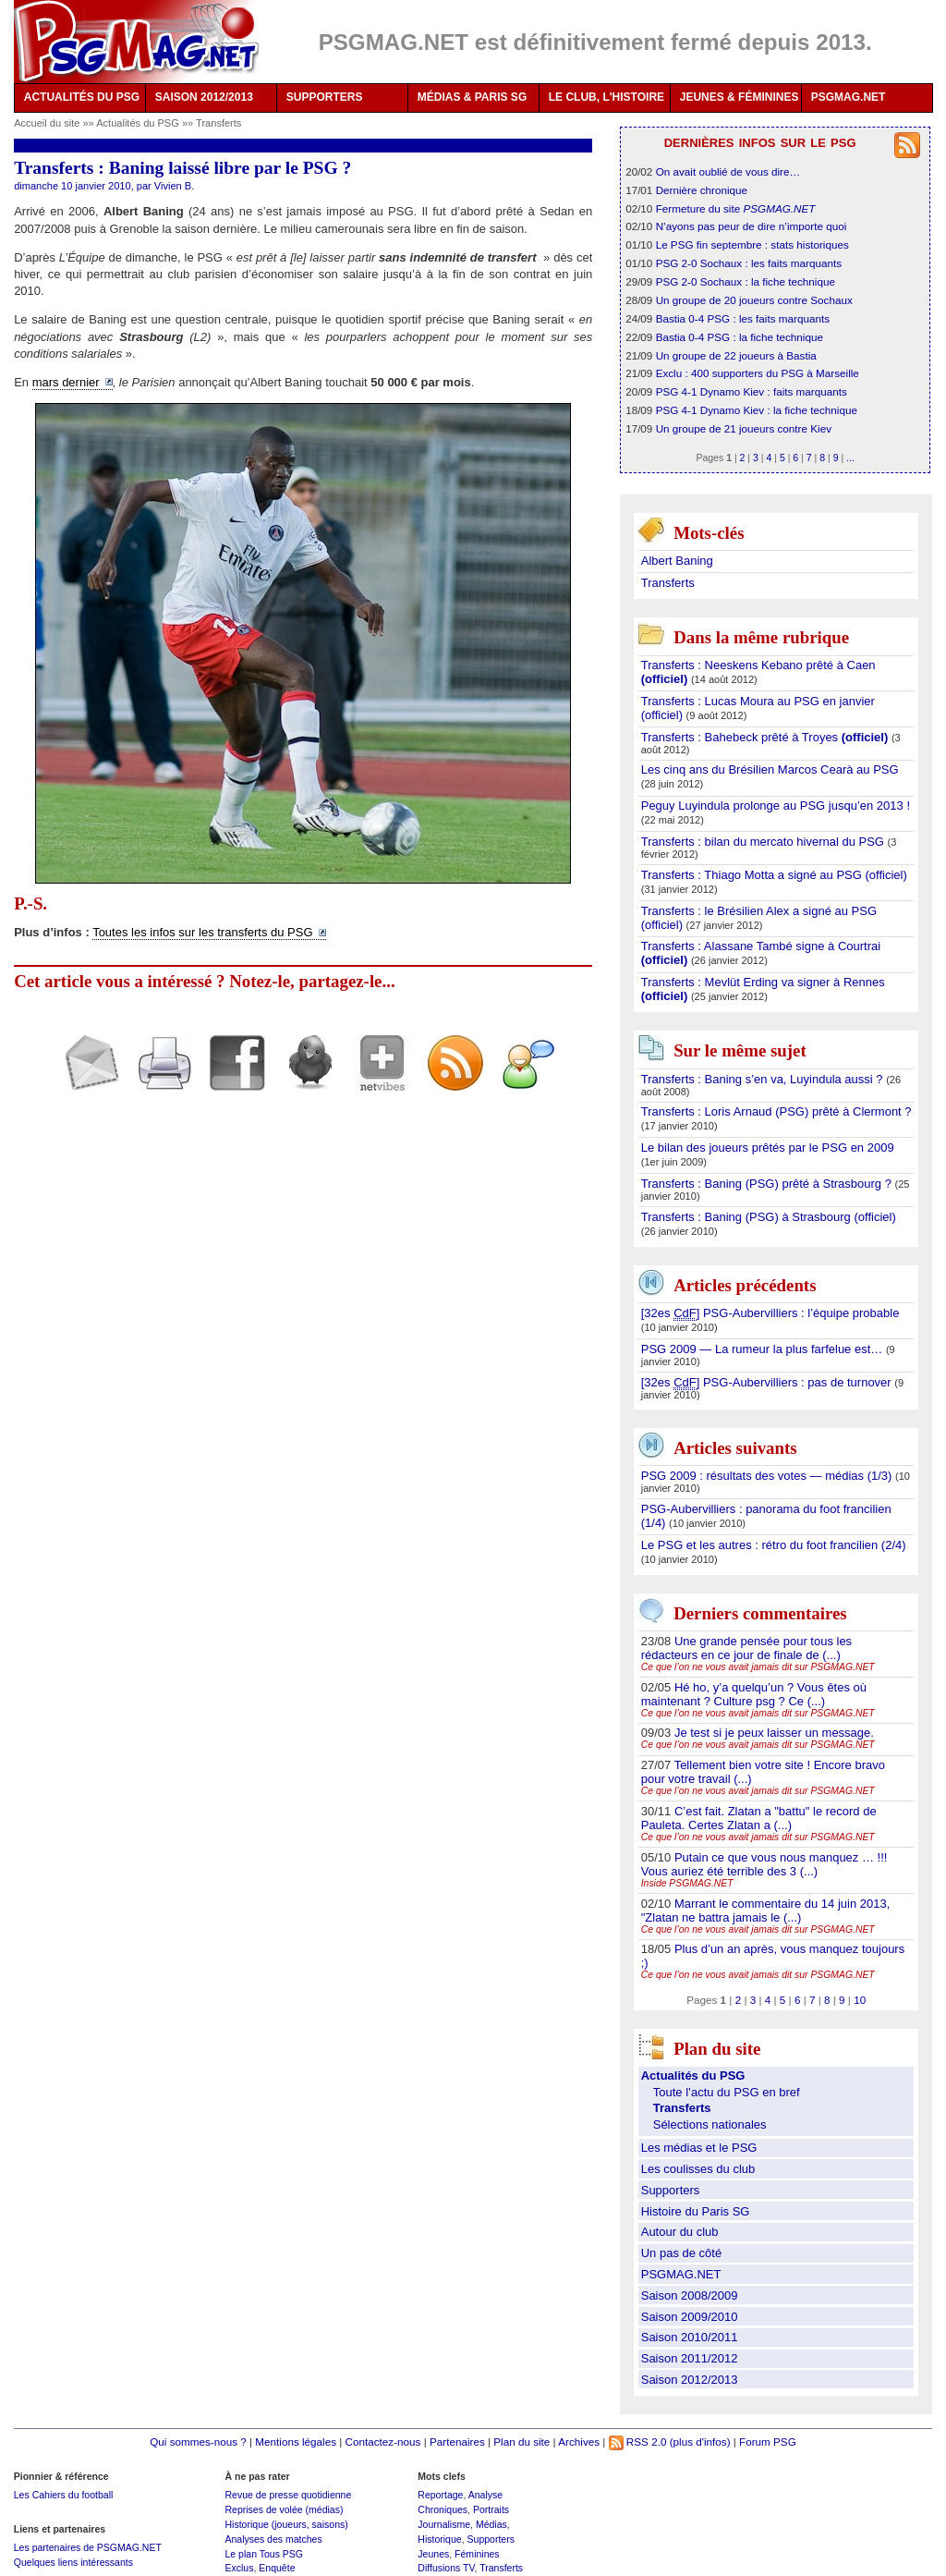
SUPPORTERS (324, 97)
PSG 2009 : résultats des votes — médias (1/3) (768, 1476)
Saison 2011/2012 (689, 2358)
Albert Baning (677, 561)
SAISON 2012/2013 (204, 97)
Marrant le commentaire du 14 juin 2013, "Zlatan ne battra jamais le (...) (766, 1910)
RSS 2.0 (638, 2442)
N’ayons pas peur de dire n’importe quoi (751, 226)
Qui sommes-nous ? (198, 2442)
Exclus (238, 2567)
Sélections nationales (710, 2124)
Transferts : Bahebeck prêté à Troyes (766, 737)
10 (860, 2000)
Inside (687, 1883)
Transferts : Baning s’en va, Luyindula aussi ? (763, 1079)
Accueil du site (46, 122)
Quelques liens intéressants (73, 2562)
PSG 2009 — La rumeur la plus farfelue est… (763, 1349)
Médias (491, 2524)
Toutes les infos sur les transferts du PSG (202, 932)
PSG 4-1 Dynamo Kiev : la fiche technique (756, 410)
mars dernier (66, 382)
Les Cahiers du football (64, 2494)
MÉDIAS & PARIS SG (472, 97)
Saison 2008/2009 (689, 2295)
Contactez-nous (383, 2442)
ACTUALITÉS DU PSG (81, 97)
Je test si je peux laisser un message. (774, 1733)
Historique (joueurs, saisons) (285, 2524)
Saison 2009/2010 (689, 2317)
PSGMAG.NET (848, 97)
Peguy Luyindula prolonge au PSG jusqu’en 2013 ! (775, 805)
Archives (579, 2442)
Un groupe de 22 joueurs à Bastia (736, 355)
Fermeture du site (736, 208)
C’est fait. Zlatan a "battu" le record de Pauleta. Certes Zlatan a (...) (759, 1818)
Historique (439, 2539)
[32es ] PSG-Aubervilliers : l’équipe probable (770, 1313)
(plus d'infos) (700, 2442)
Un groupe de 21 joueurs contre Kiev (743, 428)
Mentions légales (295, 2442)
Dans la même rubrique (761, 637)
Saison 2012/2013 (689, 2380)
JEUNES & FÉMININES (739, 97)
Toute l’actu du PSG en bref (726, 2092)
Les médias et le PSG (699, 2148)
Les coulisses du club (698, 2169)
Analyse (485, 2494)
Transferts (218, 122)
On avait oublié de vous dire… (728, 171)
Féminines (477, 2553)
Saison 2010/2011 (689, 2337)
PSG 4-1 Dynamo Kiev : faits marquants (751, 391)
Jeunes (433, 2553)
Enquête (277, 2567)
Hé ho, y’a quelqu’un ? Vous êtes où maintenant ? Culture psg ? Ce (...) (754, 1694)
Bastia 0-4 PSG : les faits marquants (743, 318)
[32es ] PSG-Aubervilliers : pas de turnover (768, 1382)
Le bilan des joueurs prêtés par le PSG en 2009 (767, 1147)
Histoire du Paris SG (695, 2211)
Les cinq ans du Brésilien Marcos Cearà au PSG (770, 769)
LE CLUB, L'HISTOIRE (606, 97)
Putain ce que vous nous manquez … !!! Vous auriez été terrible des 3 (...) (764, 1864)
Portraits (491, 2509)
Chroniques (442, 2509)
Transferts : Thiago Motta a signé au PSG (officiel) (774, 875)
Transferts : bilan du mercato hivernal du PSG (764, 841)
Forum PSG (767, 2442)
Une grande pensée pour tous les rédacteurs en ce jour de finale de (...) (746, 1648)
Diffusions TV (446, 2567)
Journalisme (444, 2524)
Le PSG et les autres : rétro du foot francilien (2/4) (773, 1545)
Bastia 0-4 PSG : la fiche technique (739, 337)
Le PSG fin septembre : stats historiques (752, 244)
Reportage (440, 2494)
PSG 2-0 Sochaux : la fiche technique (745, 281)
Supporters (670, 2190)
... (850, 457)
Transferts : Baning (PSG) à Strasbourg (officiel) (768, 1217)
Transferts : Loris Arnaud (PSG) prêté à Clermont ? (776, 1111)
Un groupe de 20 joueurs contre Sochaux (754, 300)
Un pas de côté (681, 2253)
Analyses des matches (272, 2539)
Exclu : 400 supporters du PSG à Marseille (757, 373)
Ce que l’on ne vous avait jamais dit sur (758, 1667)
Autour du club (680, 2232)
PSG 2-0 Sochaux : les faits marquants (749, 263)
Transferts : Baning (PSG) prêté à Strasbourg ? (768, 1183)
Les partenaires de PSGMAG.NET (88, 2547)
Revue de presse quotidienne (287, 2494)
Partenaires (457, 2442)
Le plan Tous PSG (263, 2553)
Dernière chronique (701, 190)
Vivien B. (174, 185)
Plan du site (521, 2442)
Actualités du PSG (139, 122)
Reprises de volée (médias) (283, 2509)
